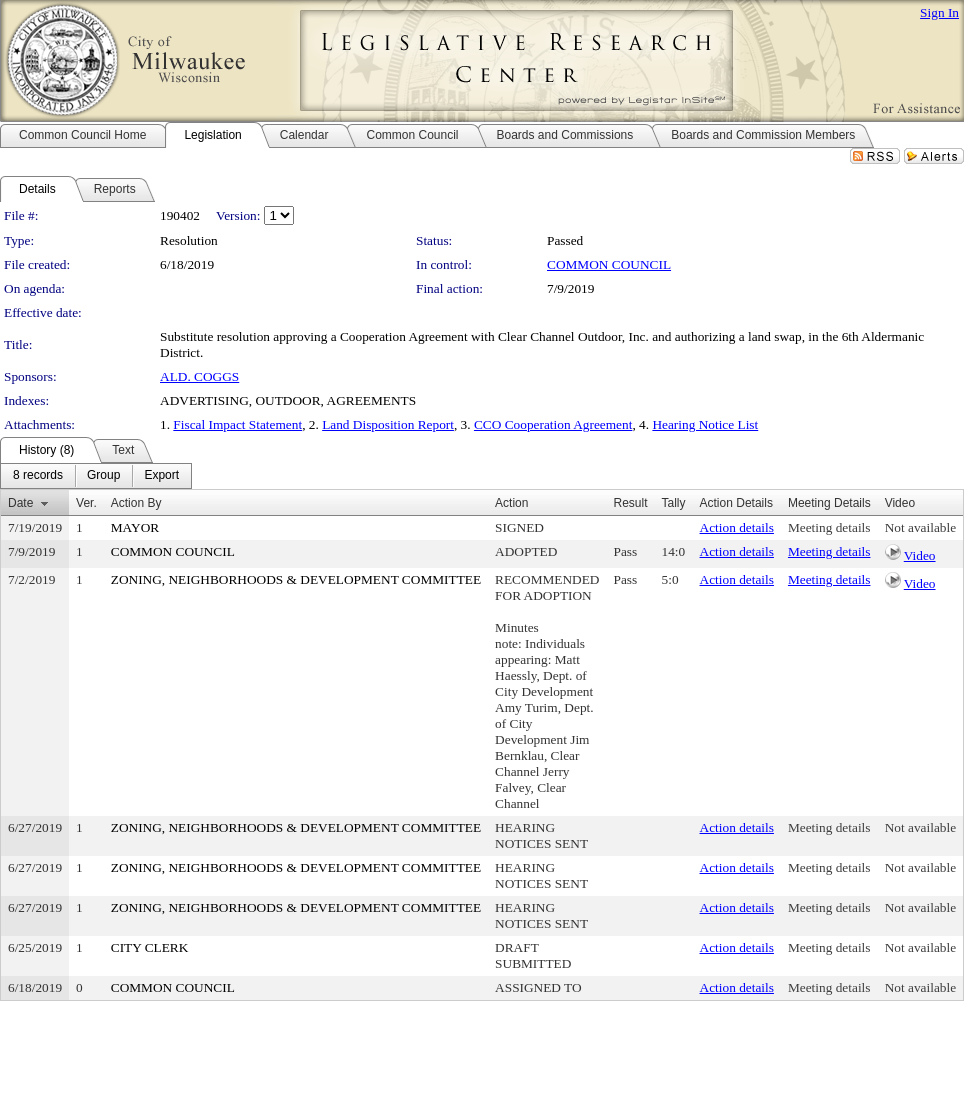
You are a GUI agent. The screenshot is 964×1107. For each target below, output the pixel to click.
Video (920, 555)
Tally (674, 503)
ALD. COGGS (199, 376)
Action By (136, 503)
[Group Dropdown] (103, 476)
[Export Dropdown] (161, 476)
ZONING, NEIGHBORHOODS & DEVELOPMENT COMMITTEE (296, 579)
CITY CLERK (150, 947)
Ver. (86, 503)
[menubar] (96, 476)
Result (631, 503)
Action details (737, 527)
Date (20, 503)
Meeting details (829, 527)
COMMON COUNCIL (609, 264)
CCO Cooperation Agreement (553, 424)
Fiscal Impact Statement (237, 424)
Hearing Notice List (705, 424)
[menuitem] (38, 476)
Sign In (939, 12)
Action (511, 503)
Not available (920, 527)
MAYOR (135, 527)
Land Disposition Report (388, 424)
